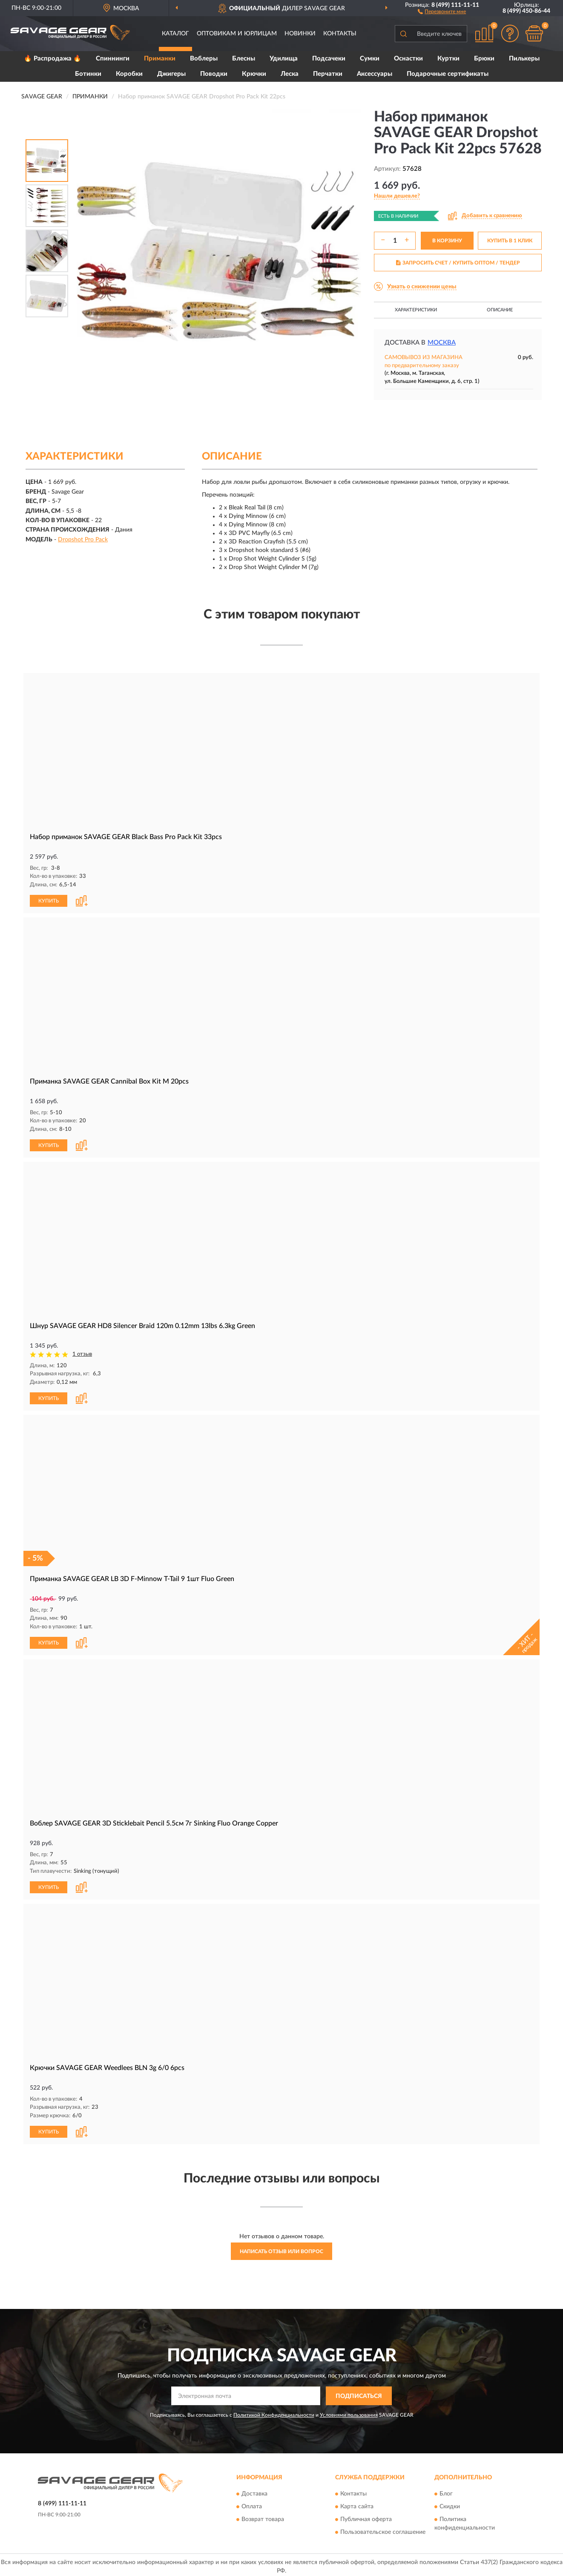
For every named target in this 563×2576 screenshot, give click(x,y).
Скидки (449, 2504)
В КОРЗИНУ (447, 240)
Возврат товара (262, 2516)
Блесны (243, 58)
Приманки (159, 58)
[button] (442, 11)
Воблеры (204, 58)
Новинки (300, 34)
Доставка (254, 2491)
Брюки (484, 58)
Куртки (448, 58)
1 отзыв (82, 1353)
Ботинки (88, 74)
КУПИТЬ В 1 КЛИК (509, 240)
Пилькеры (524, 58)
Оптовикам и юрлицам (237, 34)
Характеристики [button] (416, 310)
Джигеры (171, 74)
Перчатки (327, 74)
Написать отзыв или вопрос (281, 2248)
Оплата (251, 2504)
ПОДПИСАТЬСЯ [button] (359, 2393)
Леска (290, 74)
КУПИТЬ (48, 900)
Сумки (369, 58)
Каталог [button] (175, 34)
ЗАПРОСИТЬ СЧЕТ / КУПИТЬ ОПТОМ (458, 262)
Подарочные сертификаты (447, 74)
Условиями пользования (349, 2412)
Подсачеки (328, 58)
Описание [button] (500, 310)
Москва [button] (442, 342)
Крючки (254, 74)
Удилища (284, 58)
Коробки (129, 74)
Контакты (339, 34)
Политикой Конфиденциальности (273, 2412)
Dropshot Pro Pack (83, 540)
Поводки (213, 74)
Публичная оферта (366, 2516)
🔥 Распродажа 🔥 (52, 58)
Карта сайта (356, 2504)
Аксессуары (374, 74)
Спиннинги (112, 58)
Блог (446, 2491)
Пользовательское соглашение (382, 2529)
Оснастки (408, 58)
